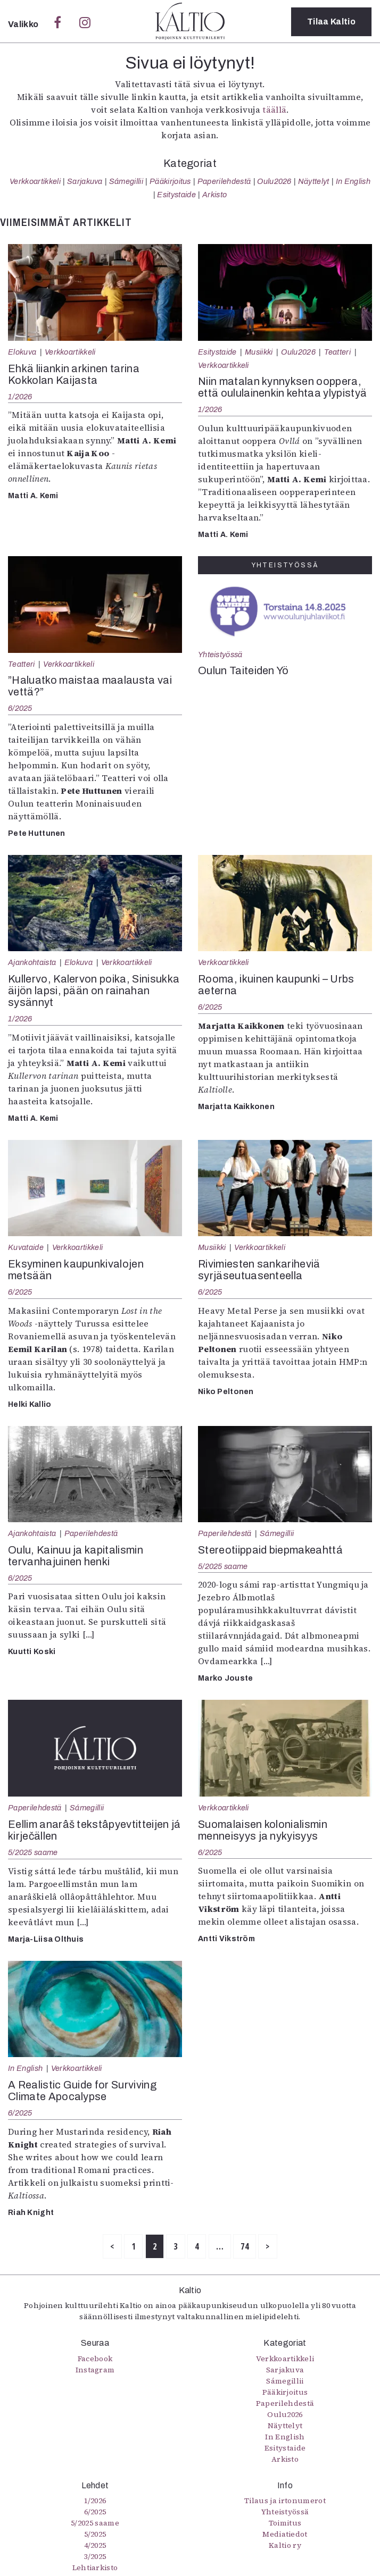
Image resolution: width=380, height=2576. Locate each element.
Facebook (95, 2358)
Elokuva (22, 352)
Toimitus (285, 2523)
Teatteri (337, 352)
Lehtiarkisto (95, 2567)
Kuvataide (26, 1247)
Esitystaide (176, 194)
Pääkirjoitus (170, 181)
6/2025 (20, 708)
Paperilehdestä (224, 181)
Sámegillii (126, 181)
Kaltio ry (285, 2545)
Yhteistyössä (220, 654)
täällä (274, 109)
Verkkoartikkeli (35, 181)
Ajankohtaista (32, 962)
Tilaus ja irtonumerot (285, 2500)
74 (245, 2246)
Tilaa (331, 21)
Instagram (95, 2369)
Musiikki (259, 352)
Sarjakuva (85, 181)
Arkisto (214, 194)
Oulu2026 (274, 181)
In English (353, 181)
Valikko (24, 24)
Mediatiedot (285, 2534)
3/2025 (95, 2556)
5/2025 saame (222, 1566)
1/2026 (20, 396)
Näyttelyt (313, 181)
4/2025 (95, 2545)
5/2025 (95, 2534)
